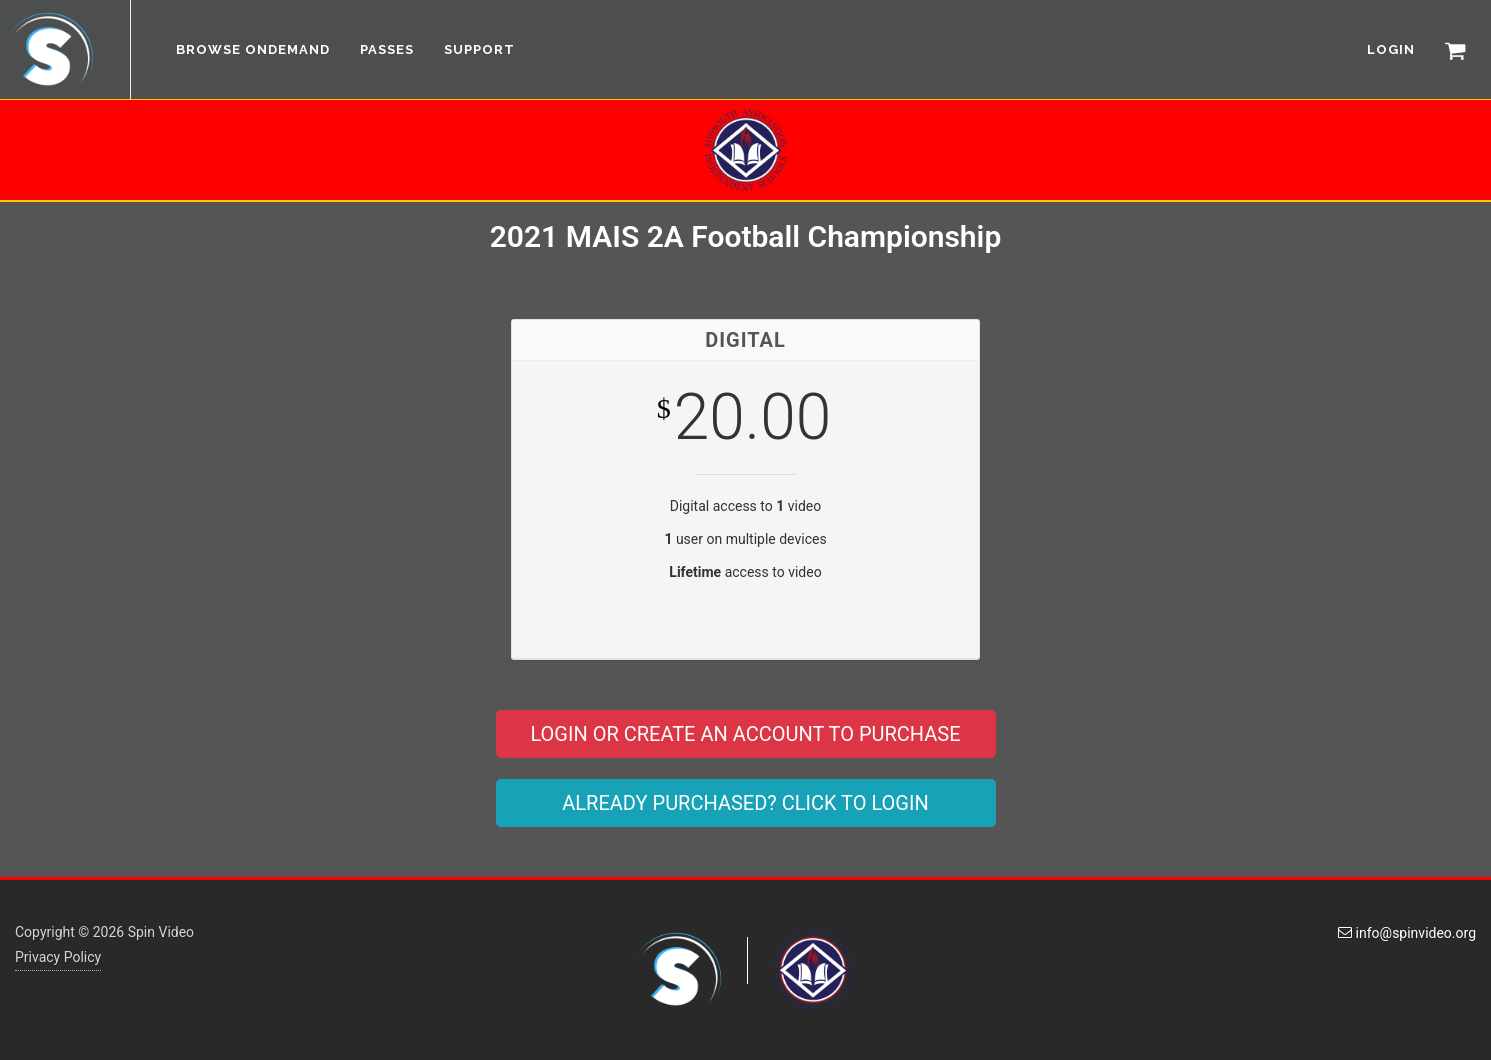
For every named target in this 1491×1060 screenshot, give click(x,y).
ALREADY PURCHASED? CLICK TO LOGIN (745, 803)
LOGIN (1391, 49)
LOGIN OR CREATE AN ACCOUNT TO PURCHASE (745, 734)
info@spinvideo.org (1407, 933)
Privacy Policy (58, 957)
